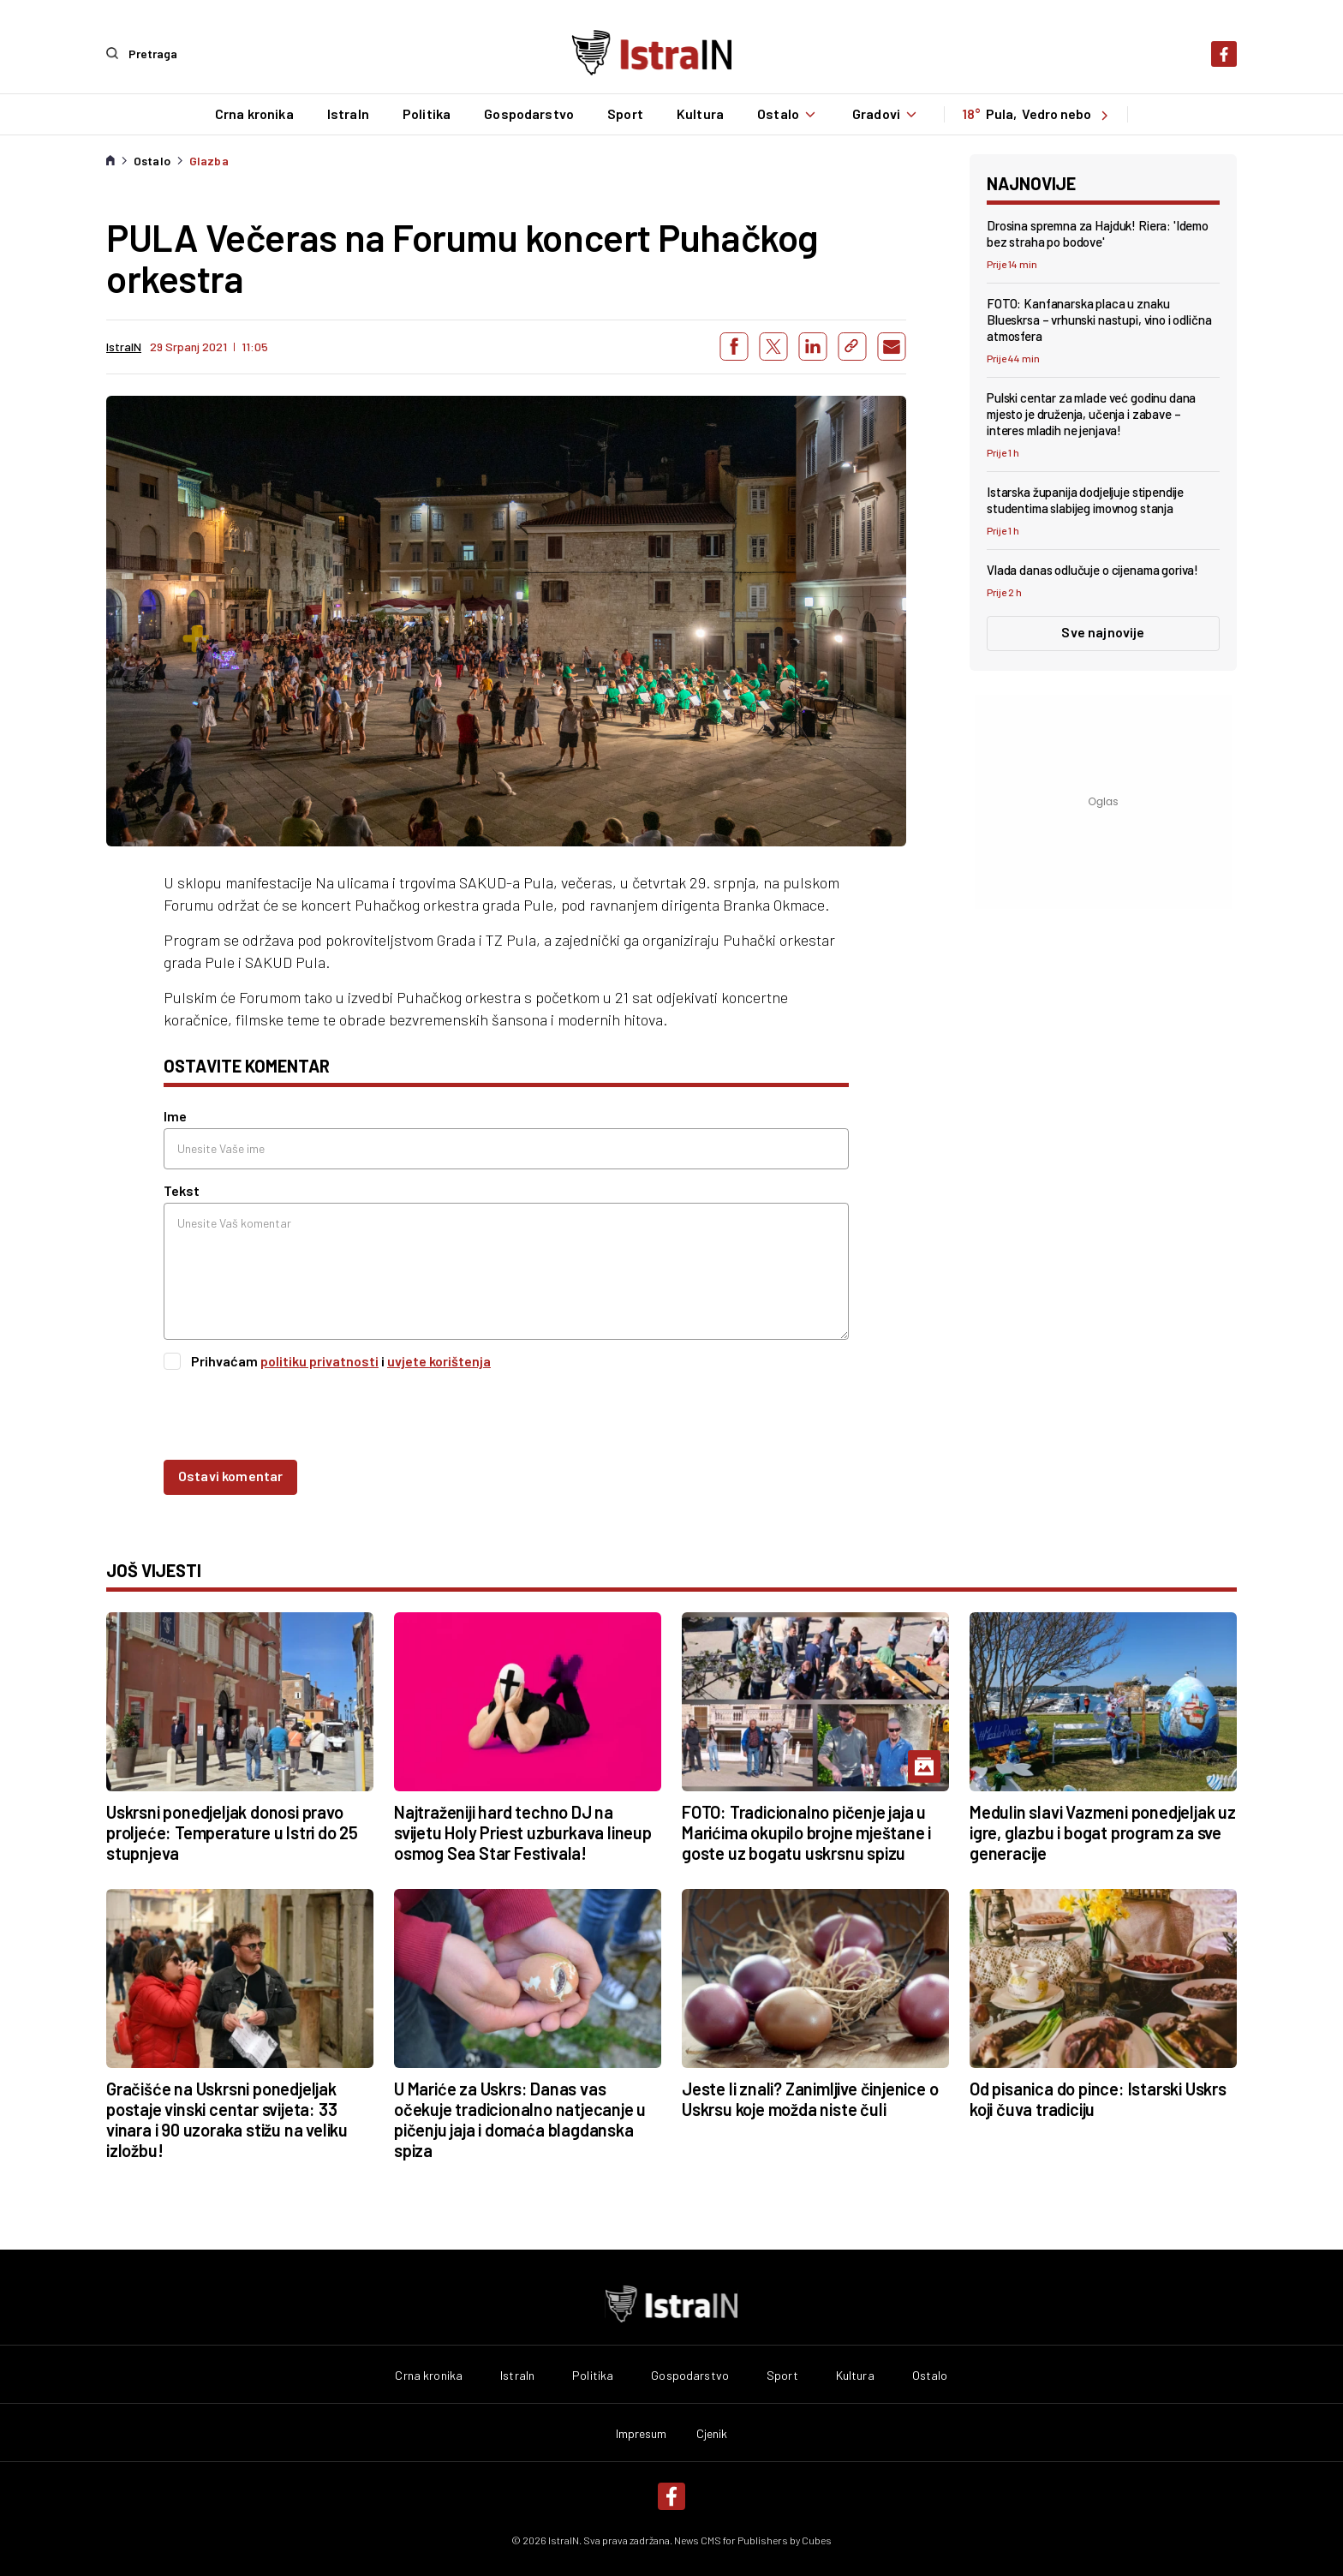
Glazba (209, 160)
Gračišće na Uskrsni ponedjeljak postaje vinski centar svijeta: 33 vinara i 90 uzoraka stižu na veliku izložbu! (227, 2118)
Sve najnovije (1102, 631)
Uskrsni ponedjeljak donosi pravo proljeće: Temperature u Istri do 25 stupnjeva (232, 1831)
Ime (175, 1116)
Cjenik (712, 2433)
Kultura (699, 114)
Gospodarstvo (528, 114)
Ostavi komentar (230, 1475)
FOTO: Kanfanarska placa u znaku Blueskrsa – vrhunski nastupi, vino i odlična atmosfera (1099, 319)
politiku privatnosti (319, 1361)
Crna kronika (253, 114)
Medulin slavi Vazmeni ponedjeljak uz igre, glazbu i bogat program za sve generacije (1103, 1831)
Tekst (182, 1190)
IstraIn (347, 114)
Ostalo (787, 114)
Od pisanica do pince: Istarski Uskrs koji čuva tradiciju (1098, 2098)
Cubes (817, 2539)
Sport (624, 114)
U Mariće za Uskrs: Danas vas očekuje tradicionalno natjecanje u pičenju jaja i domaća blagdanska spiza (520, 2118)
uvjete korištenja (439, 1361)
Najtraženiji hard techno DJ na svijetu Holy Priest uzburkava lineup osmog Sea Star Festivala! (523, 1831)
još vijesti (153, 1569)
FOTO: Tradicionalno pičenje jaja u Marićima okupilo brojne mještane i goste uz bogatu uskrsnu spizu (806, 1831)
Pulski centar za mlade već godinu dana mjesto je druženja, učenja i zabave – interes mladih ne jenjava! (1091, 414)
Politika (426, 114)
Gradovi (886, 114)
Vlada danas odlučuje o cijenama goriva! (1092, 569)
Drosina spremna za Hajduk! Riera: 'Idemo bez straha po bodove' (1098, 232)
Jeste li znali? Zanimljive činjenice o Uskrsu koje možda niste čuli (810, 2098)
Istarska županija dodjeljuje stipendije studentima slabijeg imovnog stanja (1085, 500)
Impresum (641, 2433)
